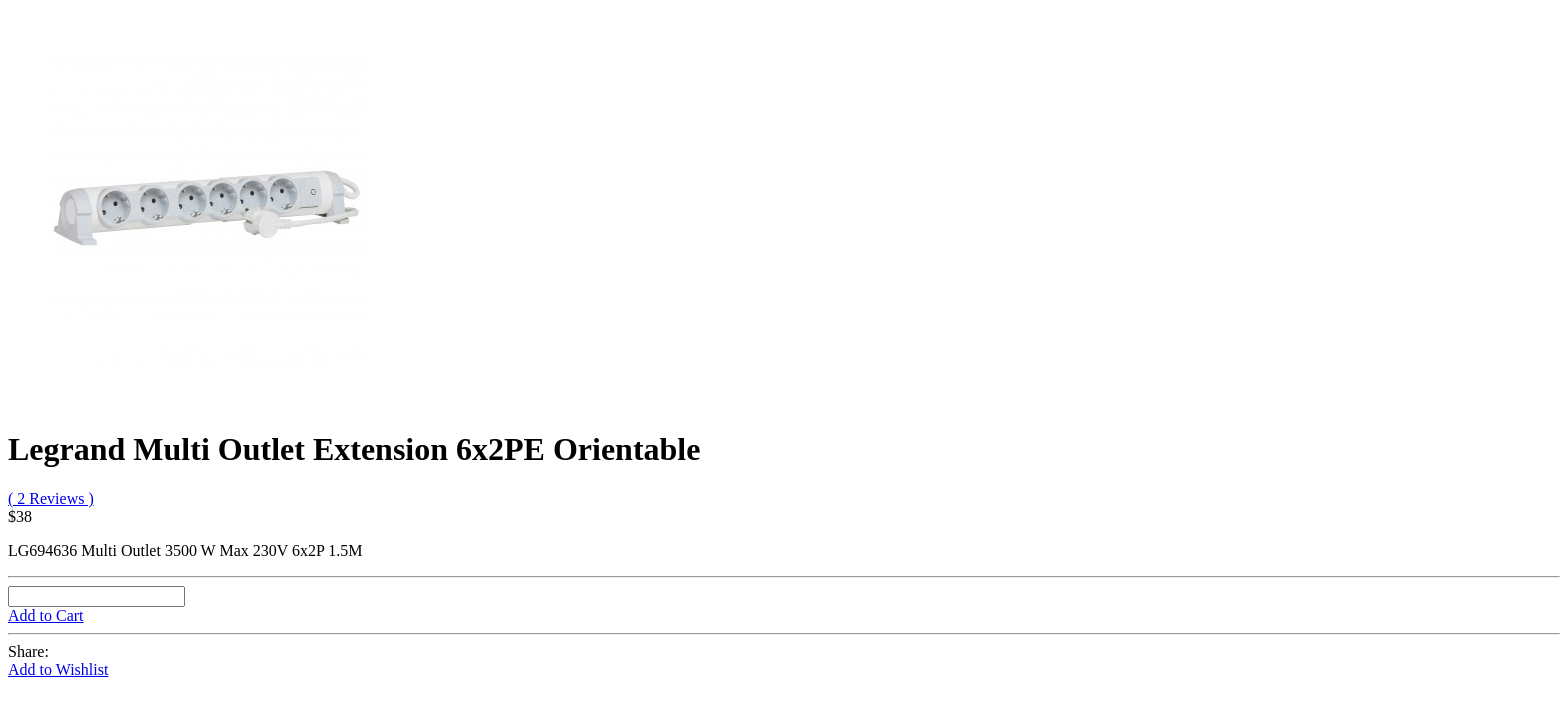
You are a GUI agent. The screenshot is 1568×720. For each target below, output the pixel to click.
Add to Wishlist (58, 669)
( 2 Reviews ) (51, 498)
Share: (28, 651)
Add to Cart (46, 615)
